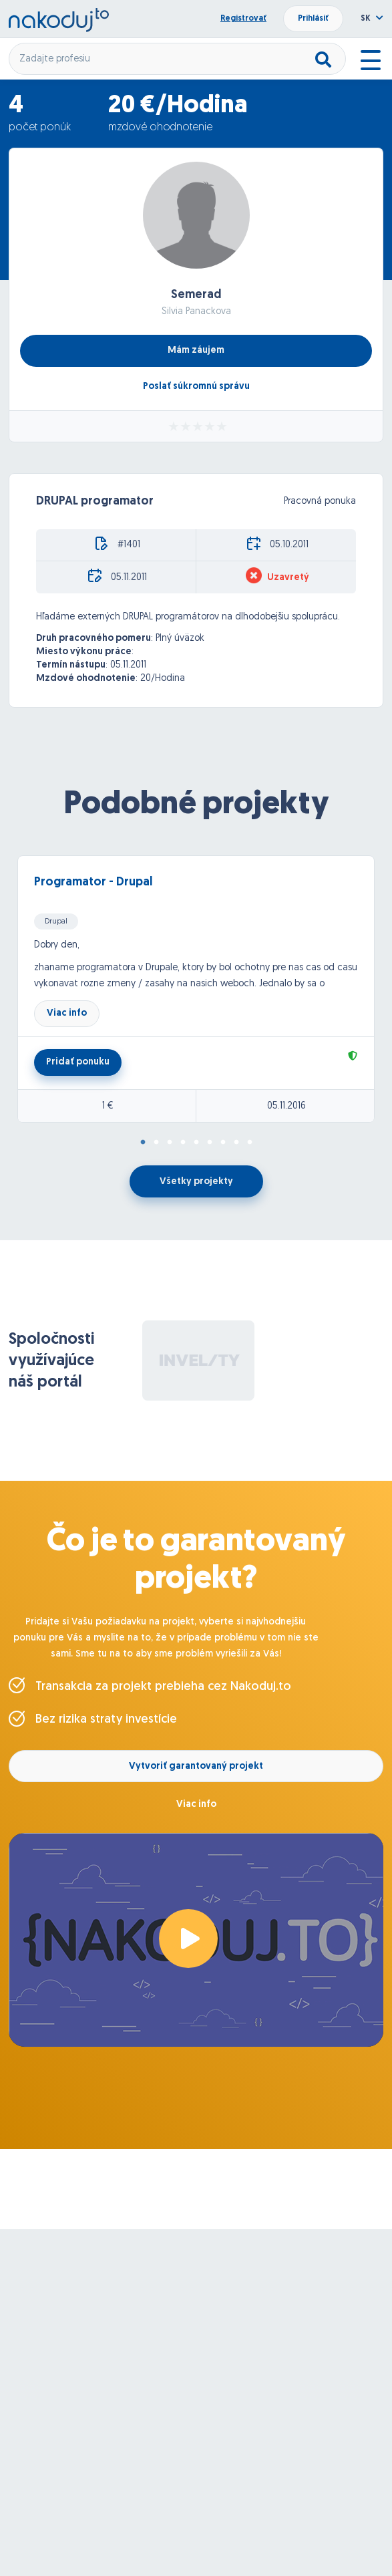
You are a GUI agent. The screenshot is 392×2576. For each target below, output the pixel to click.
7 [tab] (223, 1142)
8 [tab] (236, 1142)
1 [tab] (143, 1142)
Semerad (196, 295)
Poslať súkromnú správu (196, 387)
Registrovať (243, 19)
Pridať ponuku (78, 1062)
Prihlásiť (313, 19)
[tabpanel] (196, 989)
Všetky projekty (196, 1182)
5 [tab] (196, 1142)
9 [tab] (249, 1142)
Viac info (67, 1013)
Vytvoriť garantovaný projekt (196, 1766)
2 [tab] (156, 1142)
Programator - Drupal (93, 882)
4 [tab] (183, 1142)
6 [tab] (209, 1142)
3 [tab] (169, 1142)
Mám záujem (196, 350)
